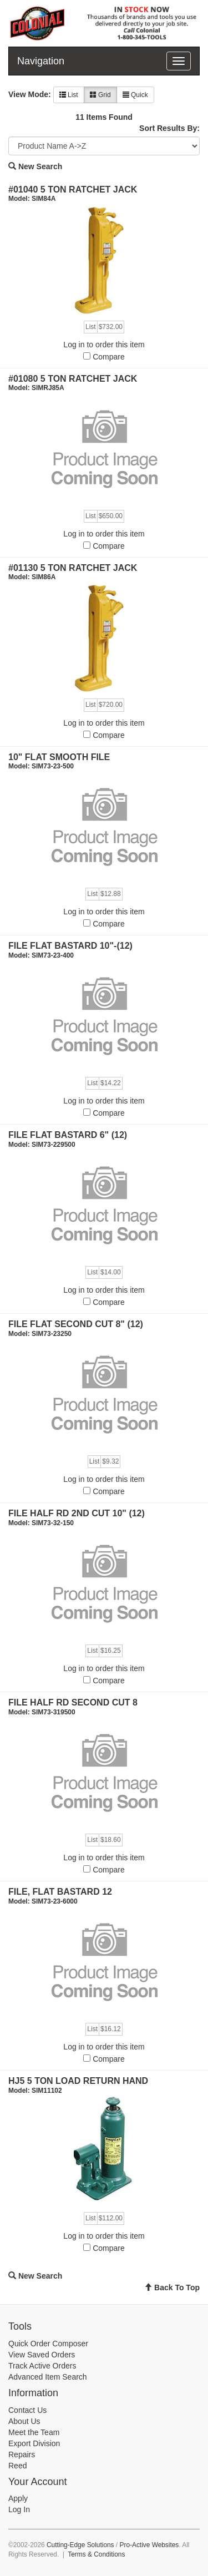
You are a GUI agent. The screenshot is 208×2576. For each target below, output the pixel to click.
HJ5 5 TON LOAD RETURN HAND (78, 2081)
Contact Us (27, 2410)
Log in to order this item (103, 344)
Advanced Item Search (47, 2376)
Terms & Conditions (96, 2554)
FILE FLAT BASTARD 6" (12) (67, 1135)
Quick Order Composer (48, 2343)
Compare (109, 356)
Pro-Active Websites (149, 2545)
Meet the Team (33, 2432)
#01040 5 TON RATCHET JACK (72, 189)
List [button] (68, 95)
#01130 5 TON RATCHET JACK (72, 568)
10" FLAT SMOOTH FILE (59, 757)
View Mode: (29, 94)
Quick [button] (135, 95)
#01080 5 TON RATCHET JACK (72, 378)
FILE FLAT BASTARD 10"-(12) (70, 945)
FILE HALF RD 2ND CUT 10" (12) (76, 1513)
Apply (18, 2498)
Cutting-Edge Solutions (80, 2545)
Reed (17, 2465)
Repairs (21, 2454)
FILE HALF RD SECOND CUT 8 (73, 1702)
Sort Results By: (169, 128)
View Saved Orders (41, 2354)
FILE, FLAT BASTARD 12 (60, 1891)
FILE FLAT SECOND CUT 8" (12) (75, 1324)
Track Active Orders (42, 2365)
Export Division (34, 2443)
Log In (19, 2509)
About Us (24, 2421)
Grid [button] (100, 95)
